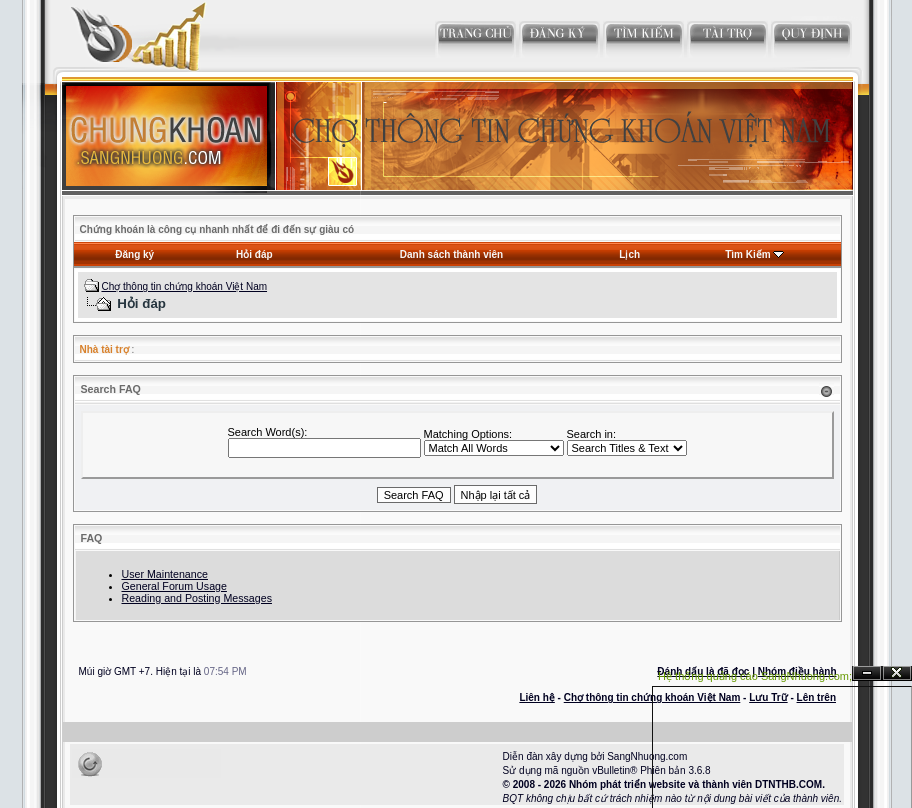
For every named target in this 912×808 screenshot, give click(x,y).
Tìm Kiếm (747, 254)
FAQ (92, 538)
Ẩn (867, 673)
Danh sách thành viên (451, 254)
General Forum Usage (174, 586)
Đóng (897, 673)
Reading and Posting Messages (197, 598)
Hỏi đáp (254, 254)
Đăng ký (134, 254)
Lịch (629, 254)
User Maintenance (165, 574)
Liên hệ (536, 697)
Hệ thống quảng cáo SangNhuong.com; (755, 676)
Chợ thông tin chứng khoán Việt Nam (184, 286)
